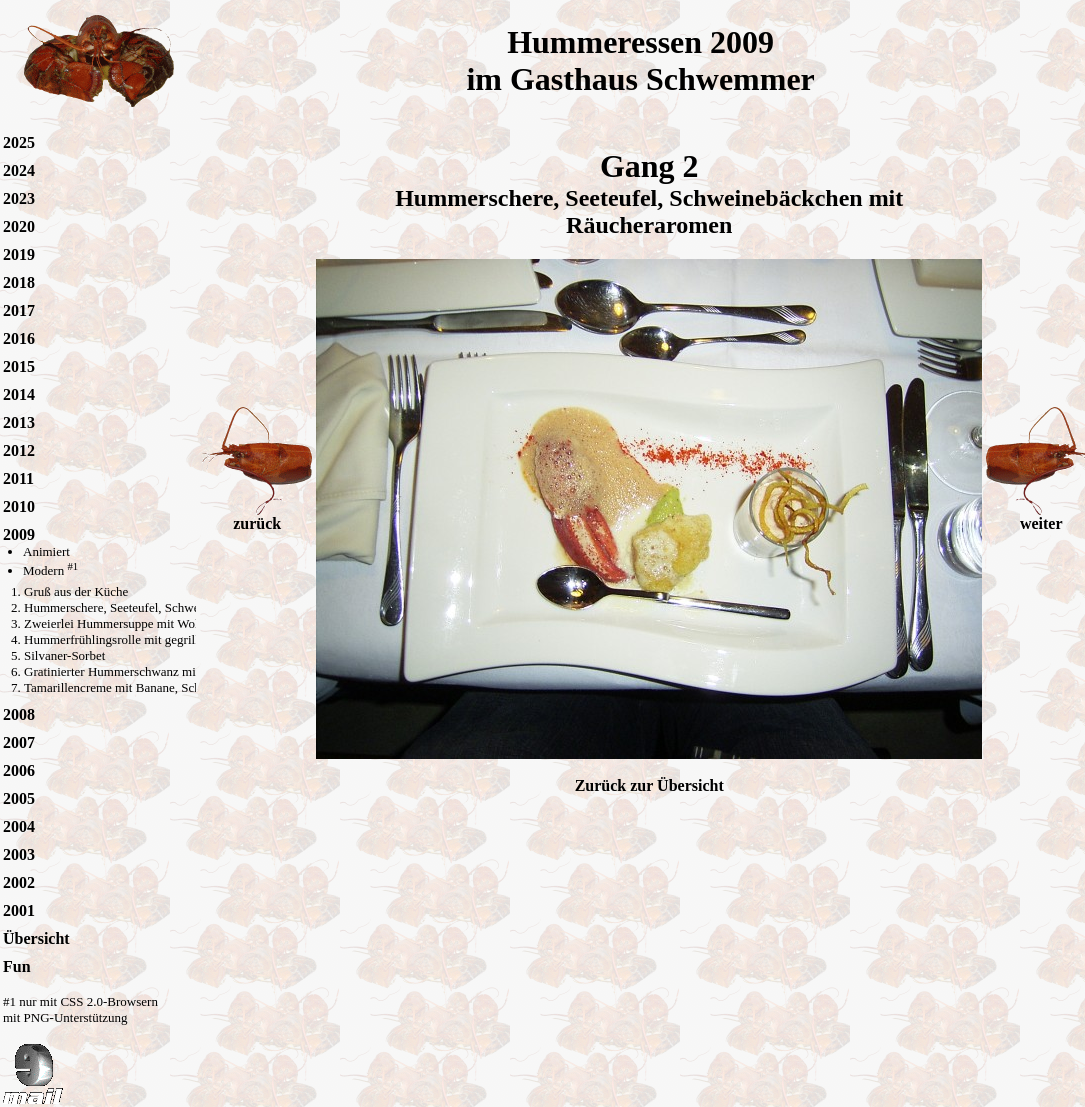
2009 (19, 534)
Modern (50, 570)
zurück (257, 516)
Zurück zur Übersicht (649, 785)
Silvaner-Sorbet (64, 655)
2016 (19, 338)
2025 (19, 142)
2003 (19, 854)
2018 (19, 282)
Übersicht (36, 938)
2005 (19, 798)
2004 (19, 826)
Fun (17, 966)
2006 (19, 770)
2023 (19, 198)
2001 (19, 910)
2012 (19, 450)
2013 (19, 422)
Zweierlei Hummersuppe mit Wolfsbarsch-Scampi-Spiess (173, 623)
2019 (19, 254)
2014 (19, 394)
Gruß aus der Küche (76, 591)
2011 (18, 478)
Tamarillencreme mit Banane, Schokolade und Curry (161, 687)
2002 (19, 882)
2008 (19, 714)
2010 (19, 506)
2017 (19, 310)
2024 (19, 170)
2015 (19, 366)
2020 (19, 226)
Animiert (46, 551)
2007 (19, 742)
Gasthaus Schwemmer (662, 79)
